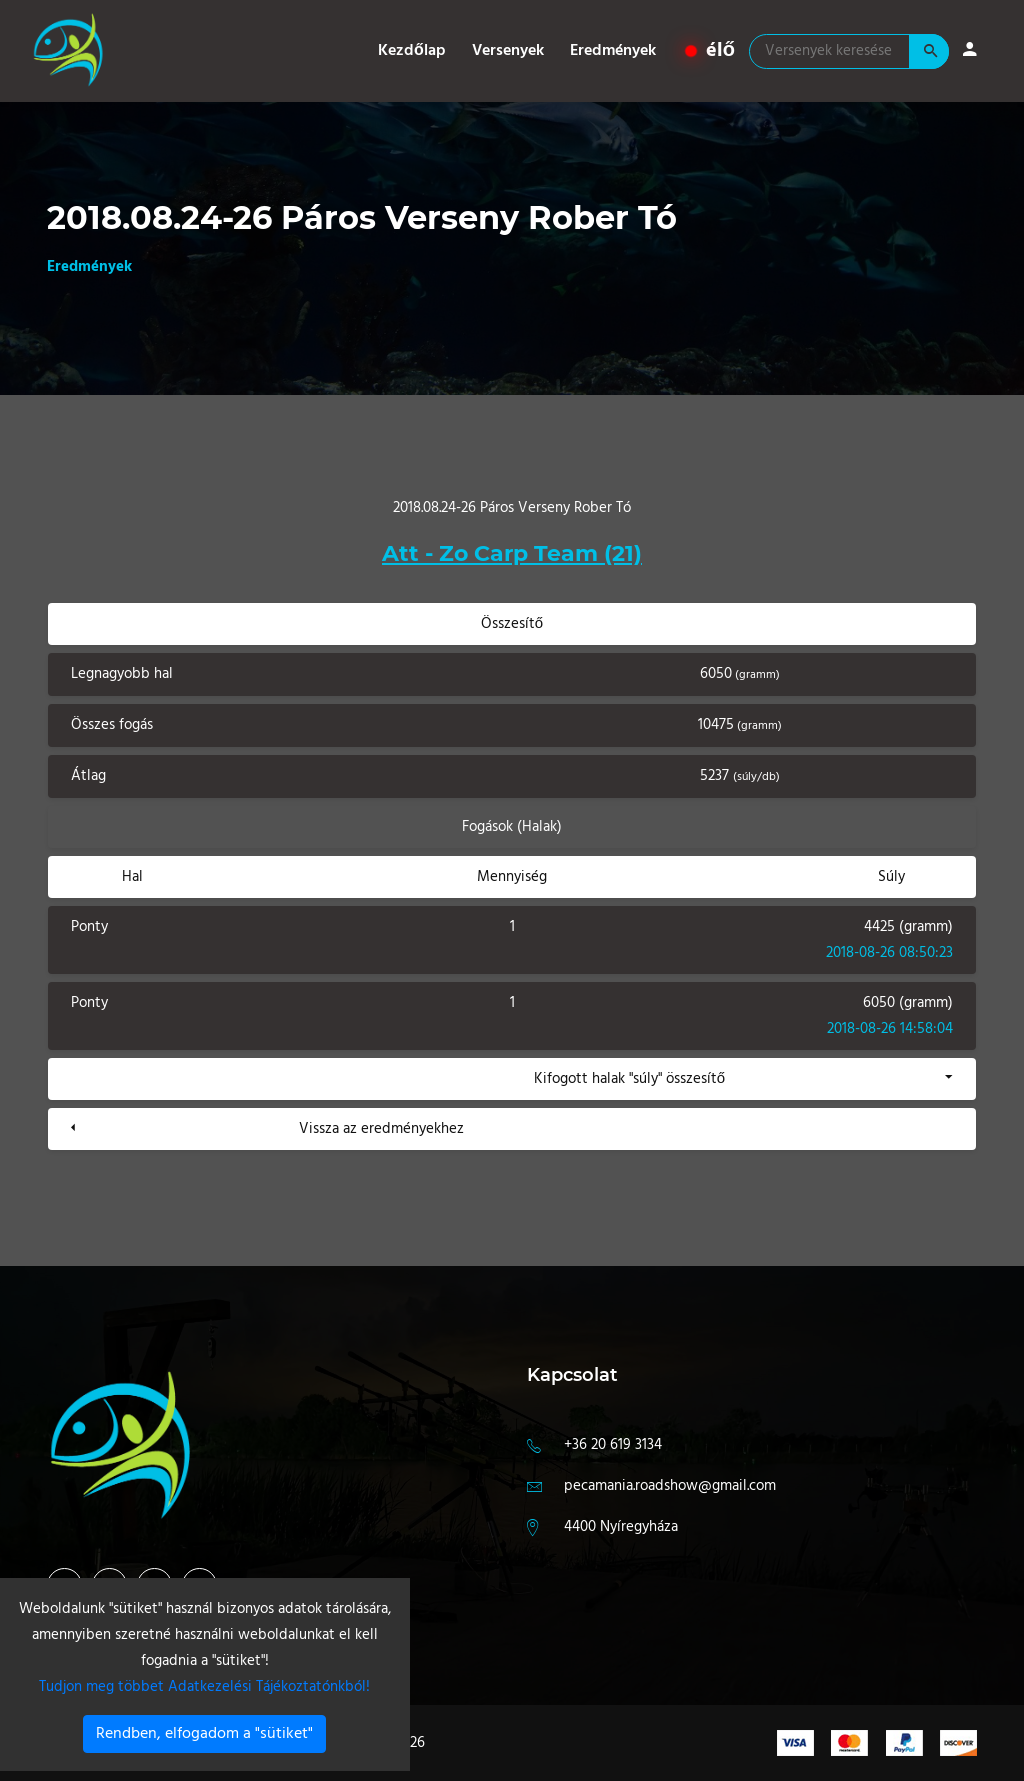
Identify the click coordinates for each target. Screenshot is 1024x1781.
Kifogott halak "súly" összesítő (629, 1079)
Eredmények (613, 51)
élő (710, 51)
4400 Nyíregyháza (621, 1527)
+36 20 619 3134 (613, 1445)
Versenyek (508, 51)
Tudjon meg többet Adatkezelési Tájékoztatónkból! (204, 1687)
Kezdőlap (412, 51)
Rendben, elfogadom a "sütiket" (204, 1734)
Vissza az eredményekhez (381, 1129)
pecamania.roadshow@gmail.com (670, 1486)
